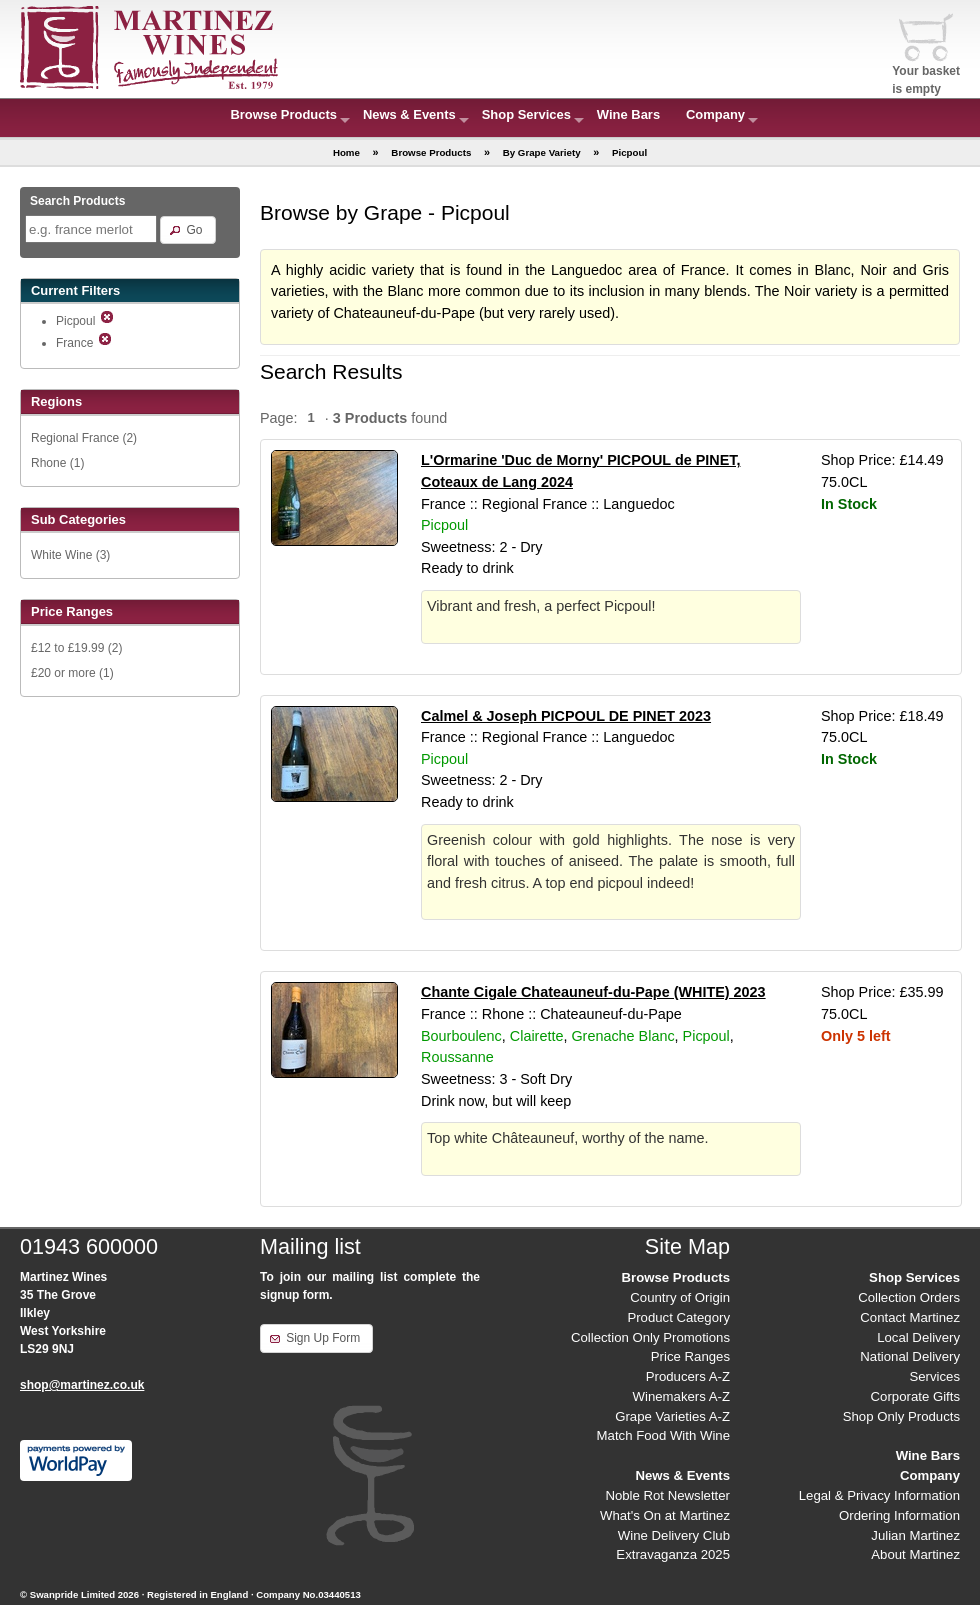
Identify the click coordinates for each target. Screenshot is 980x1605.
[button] (187, 230)
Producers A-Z (688, 1376)
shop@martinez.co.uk (82, 1385)
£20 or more (63, 673)
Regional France (75, 438)
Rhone (48, 463)
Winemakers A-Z (681, 1396)
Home (346, 152)
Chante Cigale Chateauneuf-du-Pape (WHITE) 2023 (593, 992)
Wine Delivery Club (674, 1535)
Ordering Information (899, 1515)
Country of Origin (680, 1297)
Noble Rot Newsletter (667, 1495)
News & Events (409, 114)
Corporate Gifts (915, 1396)
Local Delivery (918, 1337)
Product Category (678, 1317)
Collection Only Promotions (650, 1337)
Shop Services (526, 114)
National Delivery (910, 1356)
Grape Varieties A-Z (672, 1416)
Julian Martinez (915, 1535)
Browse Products (283, 114)
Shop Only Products (901, 1416)
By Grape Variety (542, 152)
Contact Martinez (910, 1317)
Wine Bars (628, 114)
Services (934, 1376)
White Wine (61, 555)
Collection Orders (909, 1297)
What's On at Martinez (665, 1515)
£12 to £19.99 (67, 648)
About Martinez (915, 1554)
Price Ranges (690, 1356)
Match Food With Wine (663, 1435)
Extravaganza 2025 (673, 1554)
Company (715, 114)
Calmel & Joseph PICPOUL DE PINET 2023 (566, 716)
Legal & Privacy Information (879, 1495)
